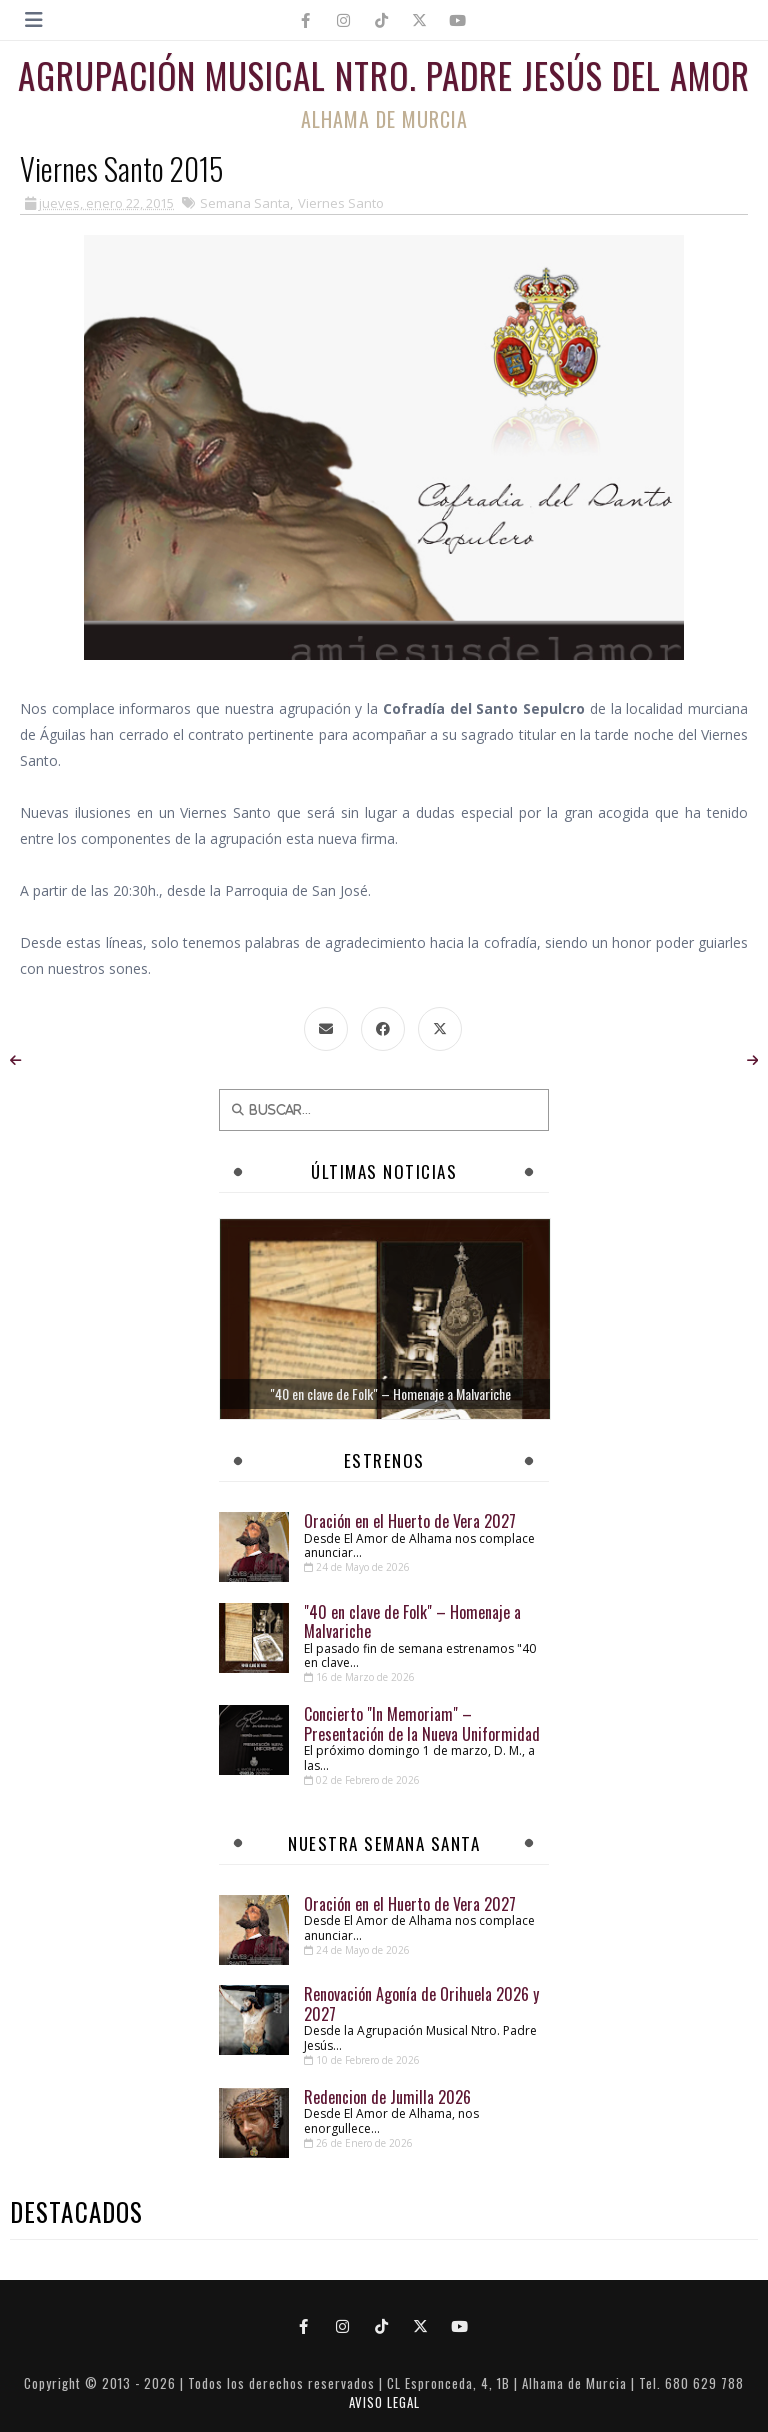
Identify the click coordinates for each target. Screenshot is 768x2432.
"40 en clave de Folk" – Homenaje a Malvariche (412, 1621)
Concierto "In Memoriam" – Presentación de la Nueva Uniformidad (422, 1723)
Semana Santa (245, 203)
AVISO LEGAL (384, 2402)
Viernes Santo (341, 203)
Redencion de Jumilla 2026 (387, 2097)
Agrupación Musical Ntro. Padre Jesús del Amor (384, 75)
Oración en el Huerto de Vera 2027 (410, 1521)
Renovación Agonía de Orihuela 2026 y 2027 (421, 2003)
